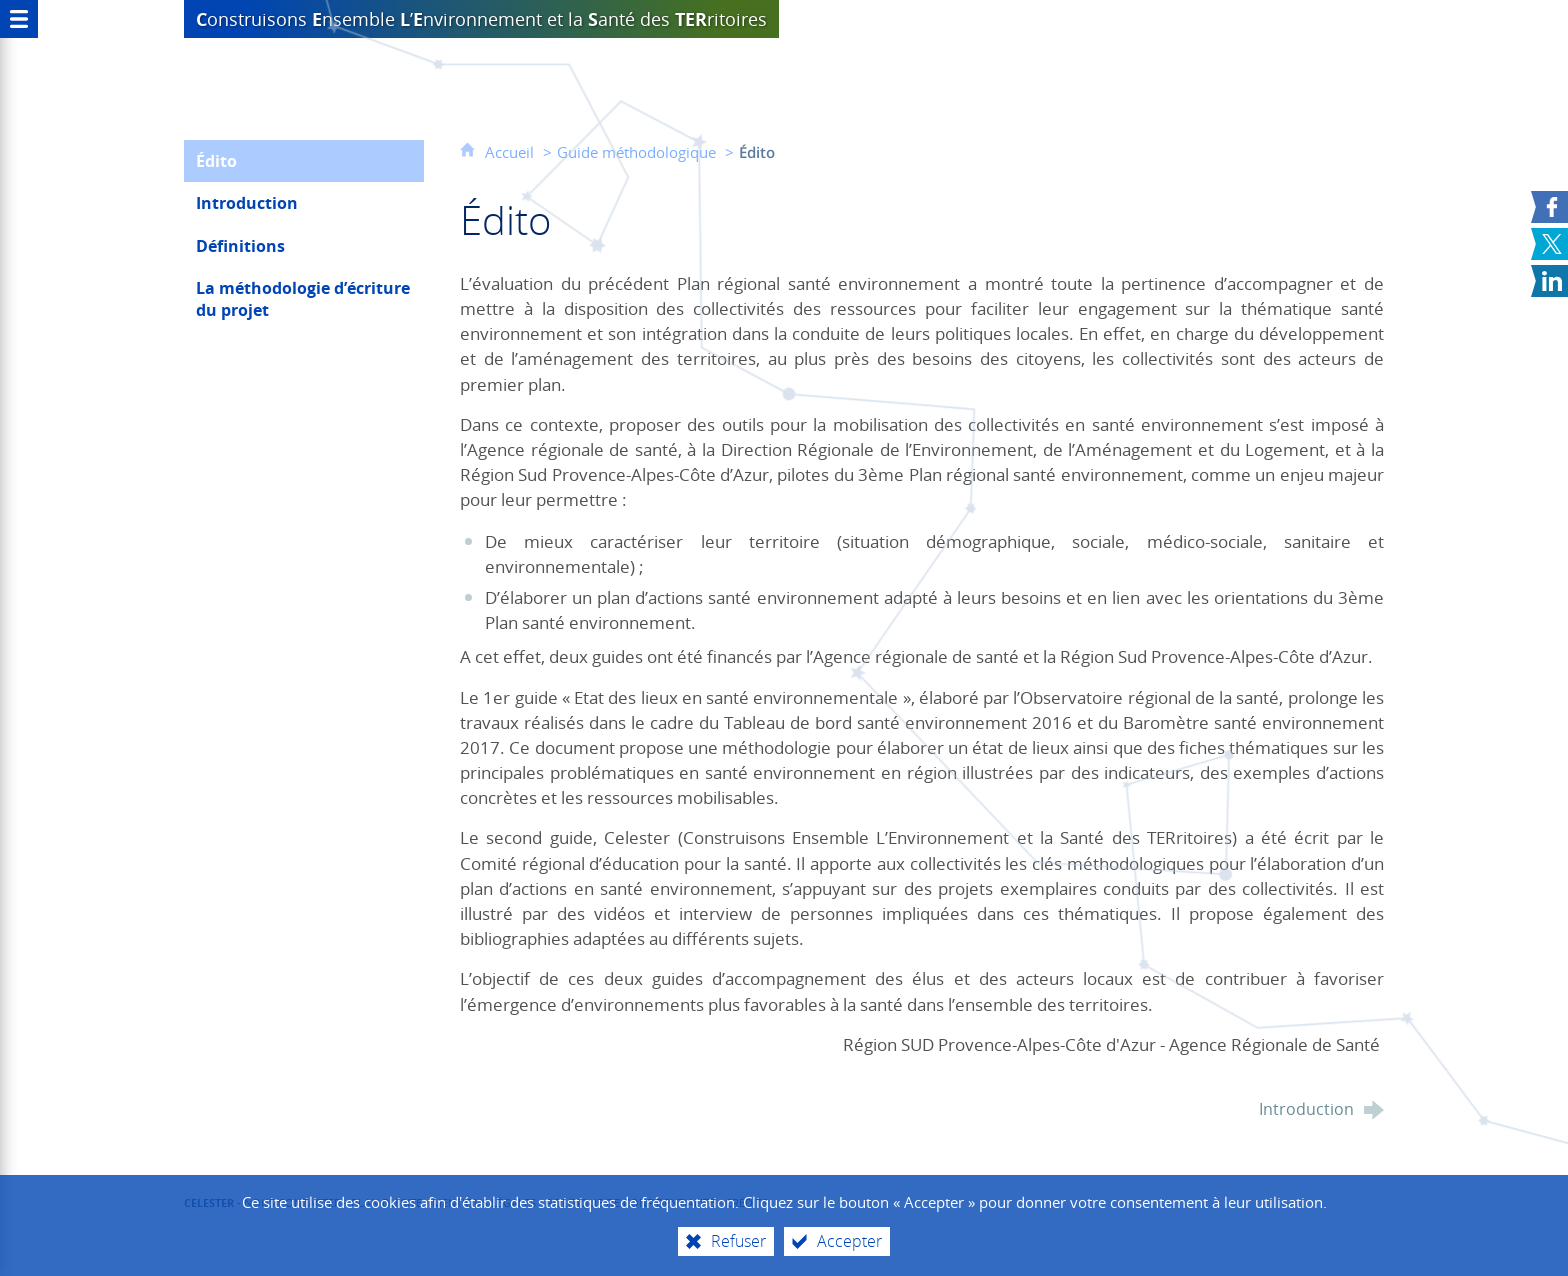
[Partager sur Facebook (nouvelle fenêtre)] (1549, 207)
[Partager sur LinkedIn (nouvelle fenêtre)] (1549, 281)
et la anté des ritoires (481, 18)
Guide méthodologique (636, 152)
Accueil (511, 152)
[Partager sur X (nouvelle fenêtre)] (1549, 244)
